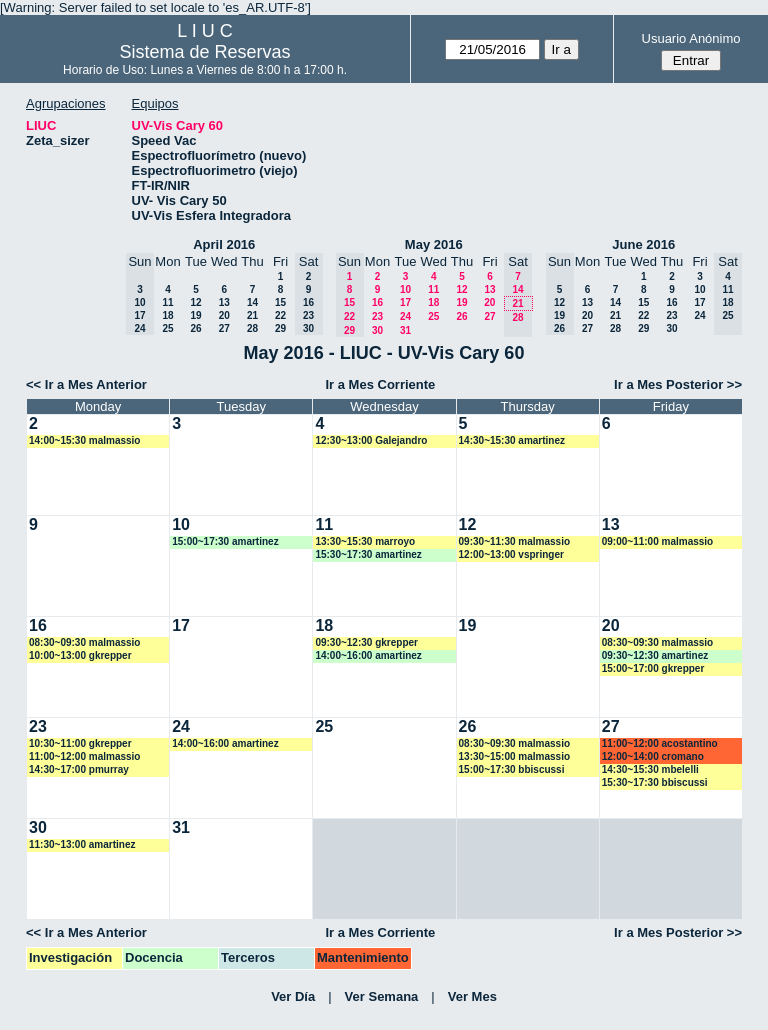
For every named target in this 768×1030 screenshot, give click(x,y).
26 (195, 328)
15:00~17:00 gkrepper (653, 668)
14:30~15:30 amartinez (512, 440)
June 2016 (643, 244)
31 (405, 330)
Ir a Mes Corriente (380, 384)
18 (167, 315)
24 (405, 316)
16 (377, 302)
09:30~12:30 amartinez (655, 655)
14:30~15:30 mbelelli (650, 769)
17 (405, 302)
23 (377, 316)
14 (252, 302)
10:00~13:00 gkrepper (80, 655)
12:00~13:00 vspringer (511, 554)
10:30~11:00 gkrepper (80, 743)
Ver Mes (472, 996)
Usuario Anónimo (691, 38)
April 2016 (224, 244)
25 (167, 328)
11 (167, 302)
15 (280, 302)
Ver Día (293, 996)
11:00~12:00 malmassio (84, 756)
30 (377, 330)
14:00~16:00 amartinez (368, 655)
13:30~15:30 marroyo (365, 541)
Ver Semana (382, 996)
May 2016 (434, 244)
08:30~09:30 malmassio (84, 642)
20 (224, 315)
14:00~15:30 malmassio (84, 440)
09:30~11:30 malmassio (514, 541)
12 (195, 302)
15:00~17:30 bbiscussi (512, 769)
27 (224, 328)
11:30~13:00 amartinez (82, 844)
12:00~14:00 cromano (653, 756)
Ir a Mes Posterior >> (678, 384)
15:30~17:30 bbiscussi (655, 782)
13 (224, 302)
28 (252, 328)
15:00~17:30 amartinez (225, 541)
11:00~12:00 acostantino (660, 743)
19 (195, 315)
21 (252, 315)
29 (280, 328)
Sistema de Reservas (205, 52)
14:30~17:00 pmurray (79, 769)
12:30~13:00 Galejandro (371, 440)
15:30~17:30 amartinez (368, 554)
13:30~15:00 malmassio (514, 756)
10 (405, 289)
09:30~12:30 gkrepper (366, 642)
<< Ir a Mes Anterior (86, 384)
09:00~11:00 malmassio (657, 541)
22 (280, 315)
